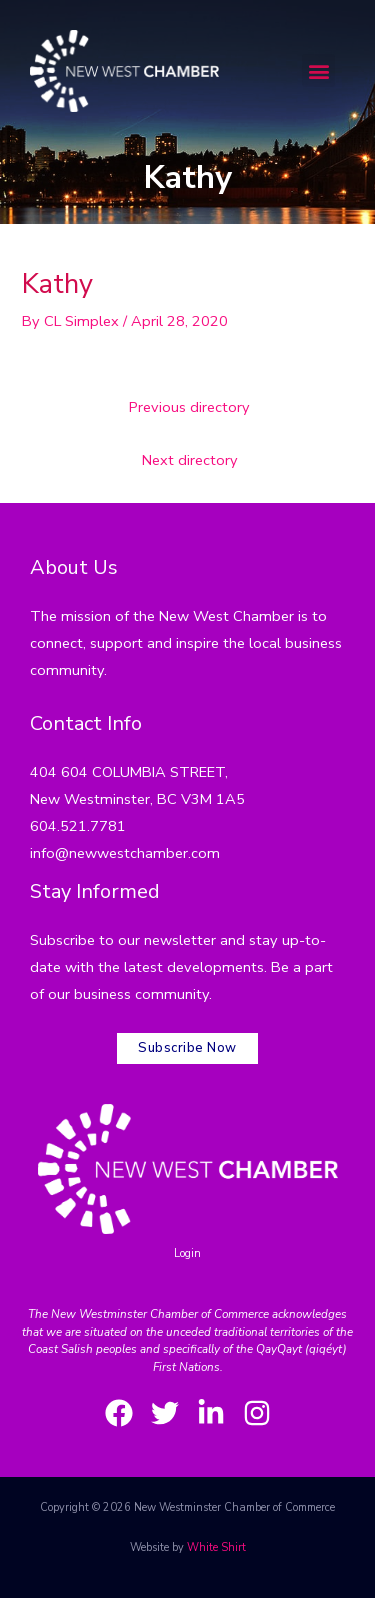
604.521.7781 (78, 826)
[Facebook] (119, 1413)
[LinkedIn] (211, 1413)
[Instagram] (257, 1413)
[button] (318, 70)
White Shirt (216, 1547)
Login (187, 1253)
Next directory (190, 460)
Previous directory (189, 407)
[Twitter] (165, 1413)
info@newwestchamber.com (125, 853)
